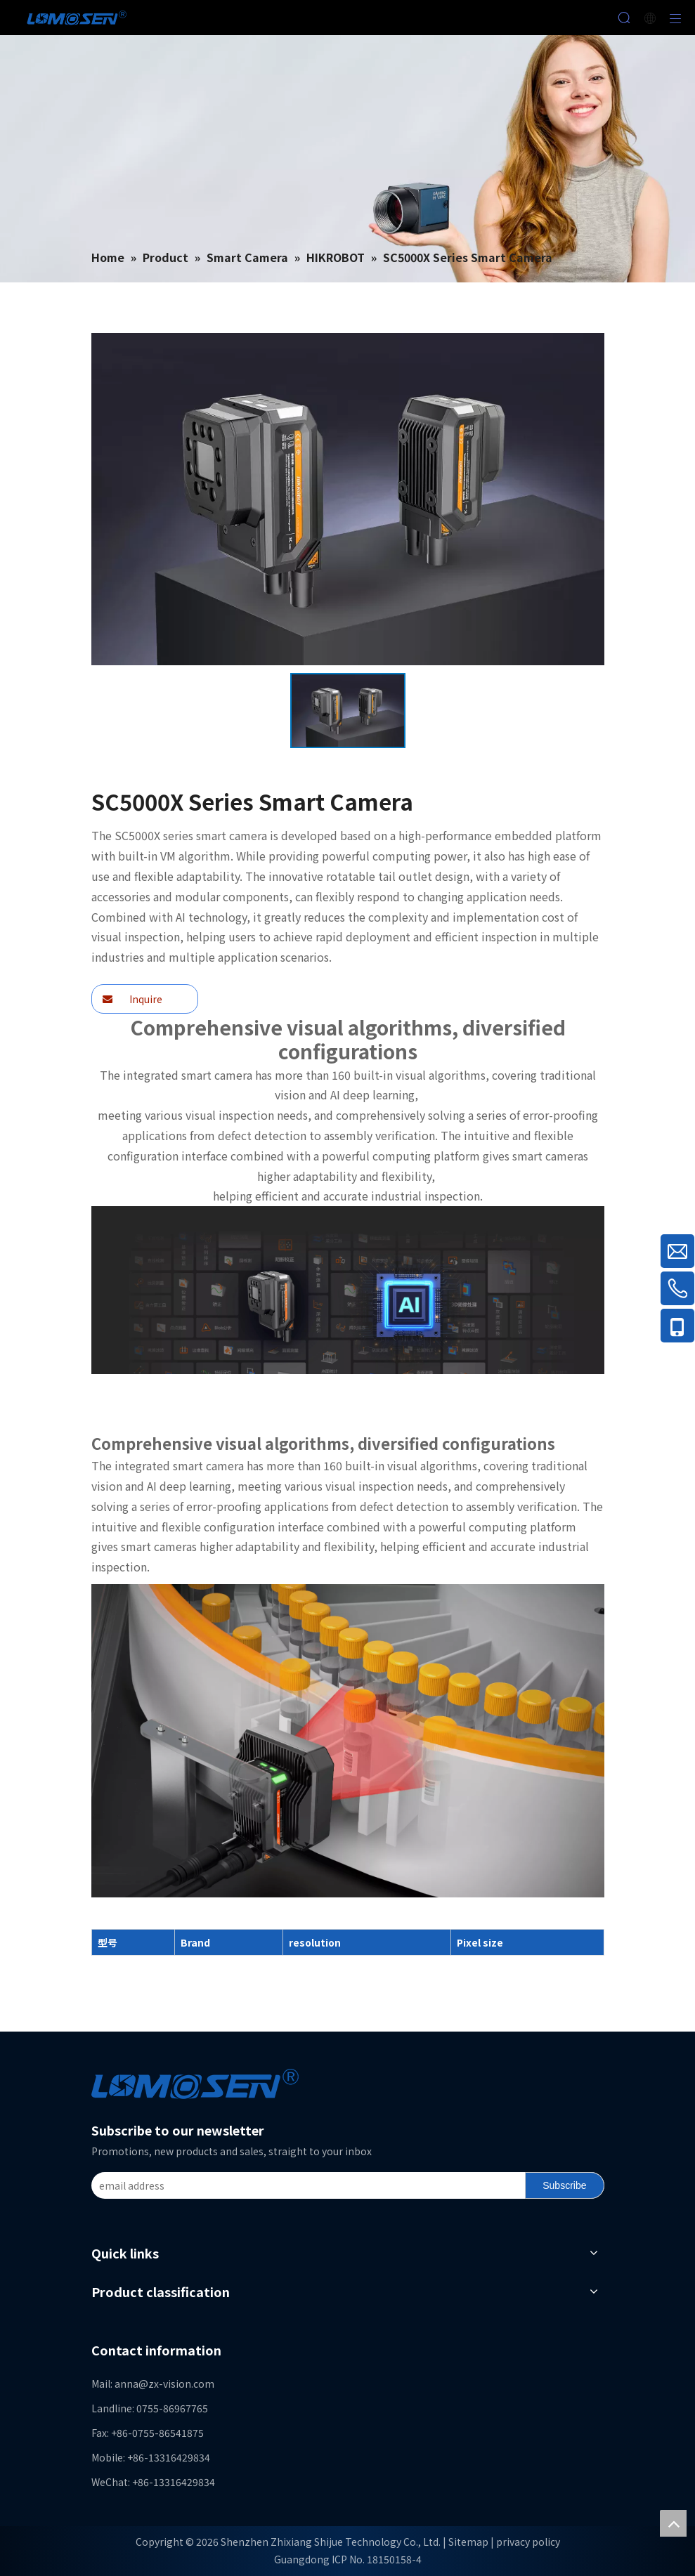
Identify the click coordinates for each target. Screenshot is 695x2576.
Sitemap (468, 2542)
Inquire (132, 999)
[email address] (305, 2185)
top (673, 2523)
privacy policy (528, 2542)
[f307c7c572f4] (347, 1740)
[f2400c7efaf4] (347, 1290)
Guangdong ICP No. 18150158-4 (348, 2559)
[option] (348, 711)
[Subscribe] (564, 2185)
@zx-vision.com (176, 2383)
